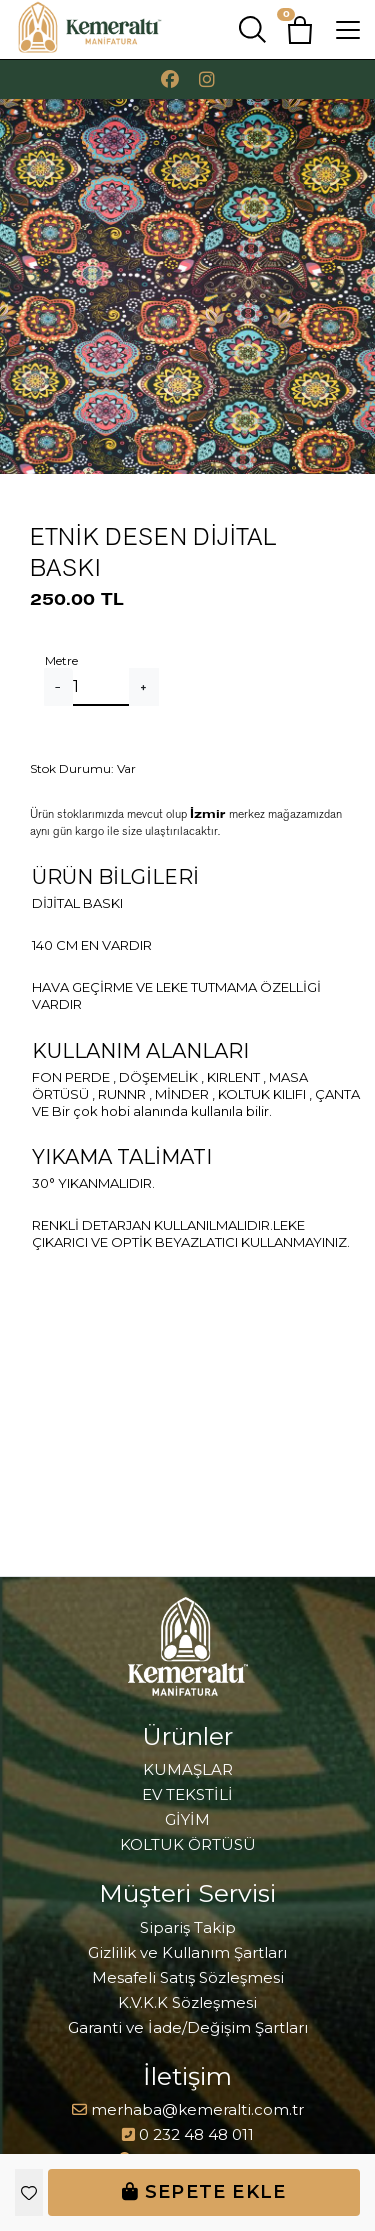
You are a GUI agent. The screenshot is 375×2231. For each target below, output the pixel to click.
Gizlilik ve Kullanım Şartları (187, 1952)
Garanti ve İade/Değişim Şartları (188, 2027)
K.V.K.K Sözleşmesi (187, 2002)
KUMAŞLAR (188, 1769)
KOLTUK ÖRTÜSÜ (188, 1844)
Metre (61, 660)
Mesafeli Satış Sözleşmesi (188, 1977)
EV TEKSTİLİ (187, 1794)
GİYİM (187, 1819)
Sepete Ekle (204, 2192)
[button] (300, 30)
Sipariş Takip (188, 1927)
